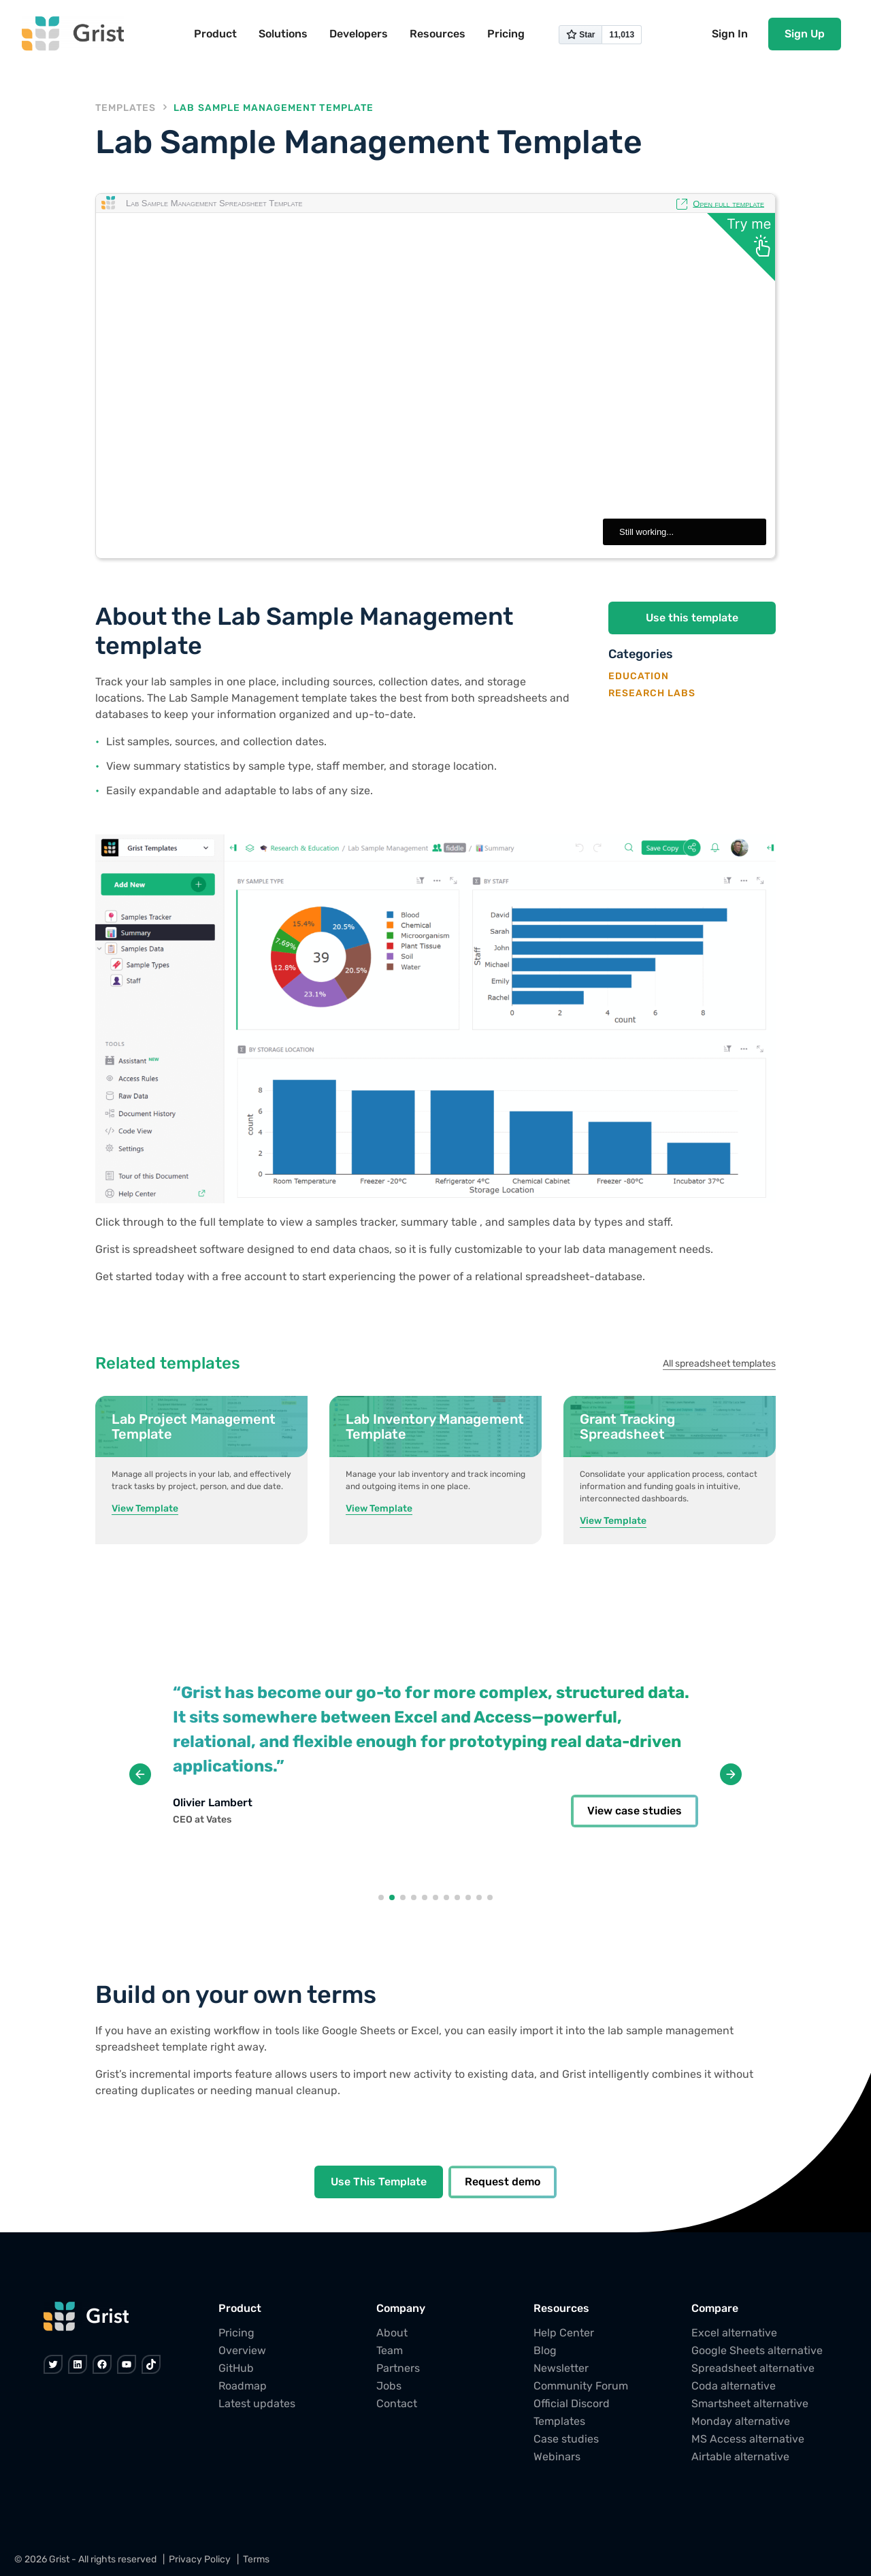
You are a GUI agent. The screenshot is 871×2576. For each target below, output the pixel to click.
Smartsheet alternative (749, 2403)
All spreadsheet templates (719, 1363)
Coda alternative (733, 2385)
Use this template (692, 617)
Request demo (502, 2181)
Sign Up (805, 33)
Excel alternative (734, 2332)
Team (389, 2350)
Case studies (566, 2438)
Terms (256, 2559)
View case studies (634, 1810)
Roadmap (242, 2385)
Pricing (236, 2332)
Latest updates (256, 2403)
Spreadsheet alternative (753, 2368)
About (392, 2332)
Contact (396, 2403)
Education (638, 676)
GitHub (236, 2368)
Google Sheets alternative (757, 2350)
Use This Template (379, 2181)
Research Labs (652, 692)
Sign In (730, 33)
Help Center (563, 2332)
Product (239, 2308)
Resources (561, 2308)
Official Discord (571, 2403)
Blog (545, 2350)
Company (400, 2308)
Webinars (556, 2456)
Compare (714, 2308)
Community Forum (580, 2385)
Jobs (388, 2385)
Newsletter (561, 2368)
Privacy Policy (200, 2559)
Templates (125, 108)
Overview (242, 2350)
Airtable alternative (740, 2456)
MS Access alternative (747, 2438)
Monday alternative (740, 2421)
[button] (381, 1897)
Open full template (728, 203)
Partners (398, 2368)
